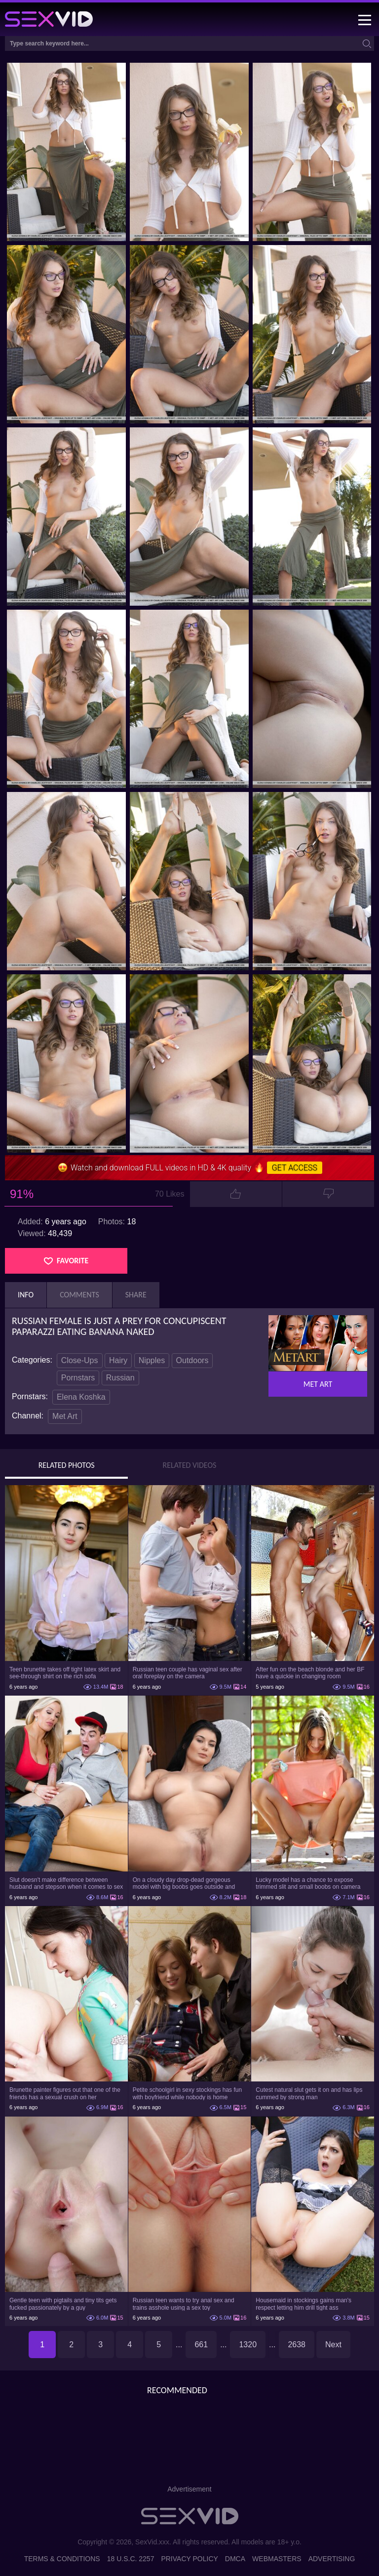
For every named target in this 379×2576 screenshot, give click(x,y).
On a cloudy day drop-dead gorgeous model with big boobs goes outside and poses (184, 1883)
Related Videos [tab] (190, 1465)
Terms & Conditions (62, 2559)
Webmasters (277, 2559)
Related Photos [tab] (66, 1465)
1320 (248, 2344)
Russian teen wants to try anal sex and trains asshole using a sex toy (183, 2304)
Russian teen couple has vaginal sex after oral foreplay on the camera (187, 1673)
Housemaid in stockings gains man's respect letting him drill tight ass (303, 2304)
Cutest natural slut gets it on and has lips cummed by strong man (309, 2093)
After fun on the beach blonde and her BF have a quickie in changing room (310, 1673)
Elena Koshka (81, 1397)
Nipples (152, 1360)
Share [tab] (136, 1294)
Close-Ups (79, 1360)
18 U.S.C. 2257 (130, 2559)
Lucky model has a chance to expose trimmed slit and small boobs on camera (308, 1883)
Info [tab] (26, 1294)
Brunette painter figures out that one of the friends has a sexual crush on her (64, 2093)
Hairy (118, 1360)
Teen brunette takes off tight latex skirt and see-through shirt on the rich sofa (64, 1673)
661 (201, 2344)
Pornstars (78, 1377)
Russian (120, 1377)
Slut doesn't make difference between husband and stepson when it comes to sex (66, 1883)
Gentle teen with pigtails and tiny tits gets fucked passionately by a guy (62, 2304)
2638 (296, 2344)
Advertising (331, 2559)
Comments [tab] (79, 1294)
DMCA (235, 2559)
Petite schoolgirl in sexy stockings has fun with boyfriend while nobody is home (187, 2093)
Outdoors (192, 1360)
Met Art (64, 1416)
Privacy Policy (189, 2559)
